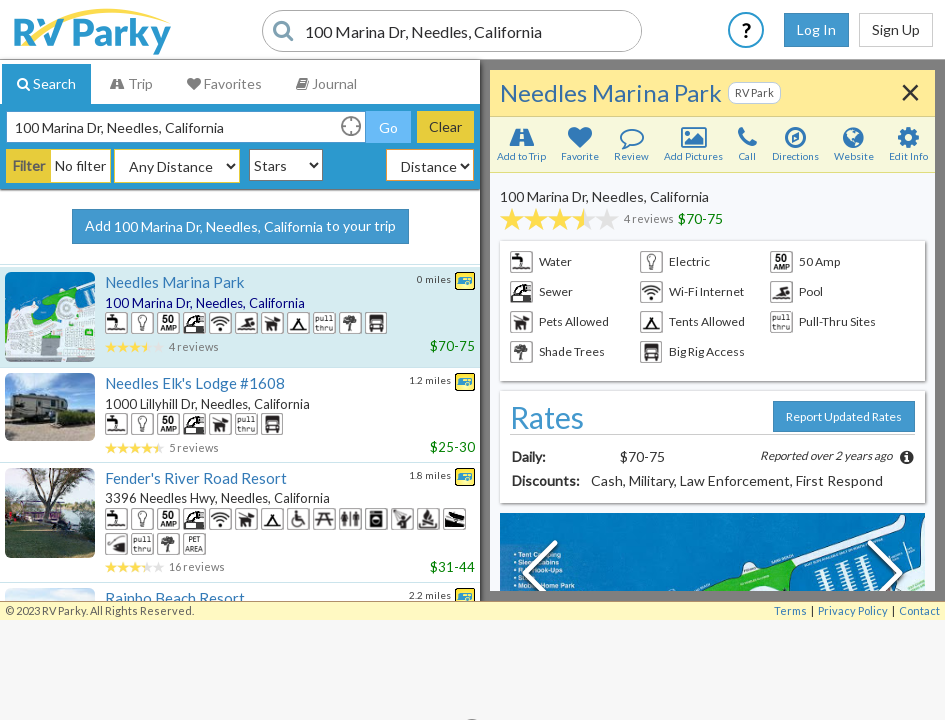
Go (388, 127)
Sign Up (896, 29)
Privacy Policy (853, 610)
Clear (445, 126)
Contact (919, 610)
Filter (29, 165)
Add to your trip (240, 227)
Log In (816, 29)
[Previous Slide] (540, 578)
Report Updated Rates (844, 416)
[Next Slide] (885, 578)
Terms (790, 610)
